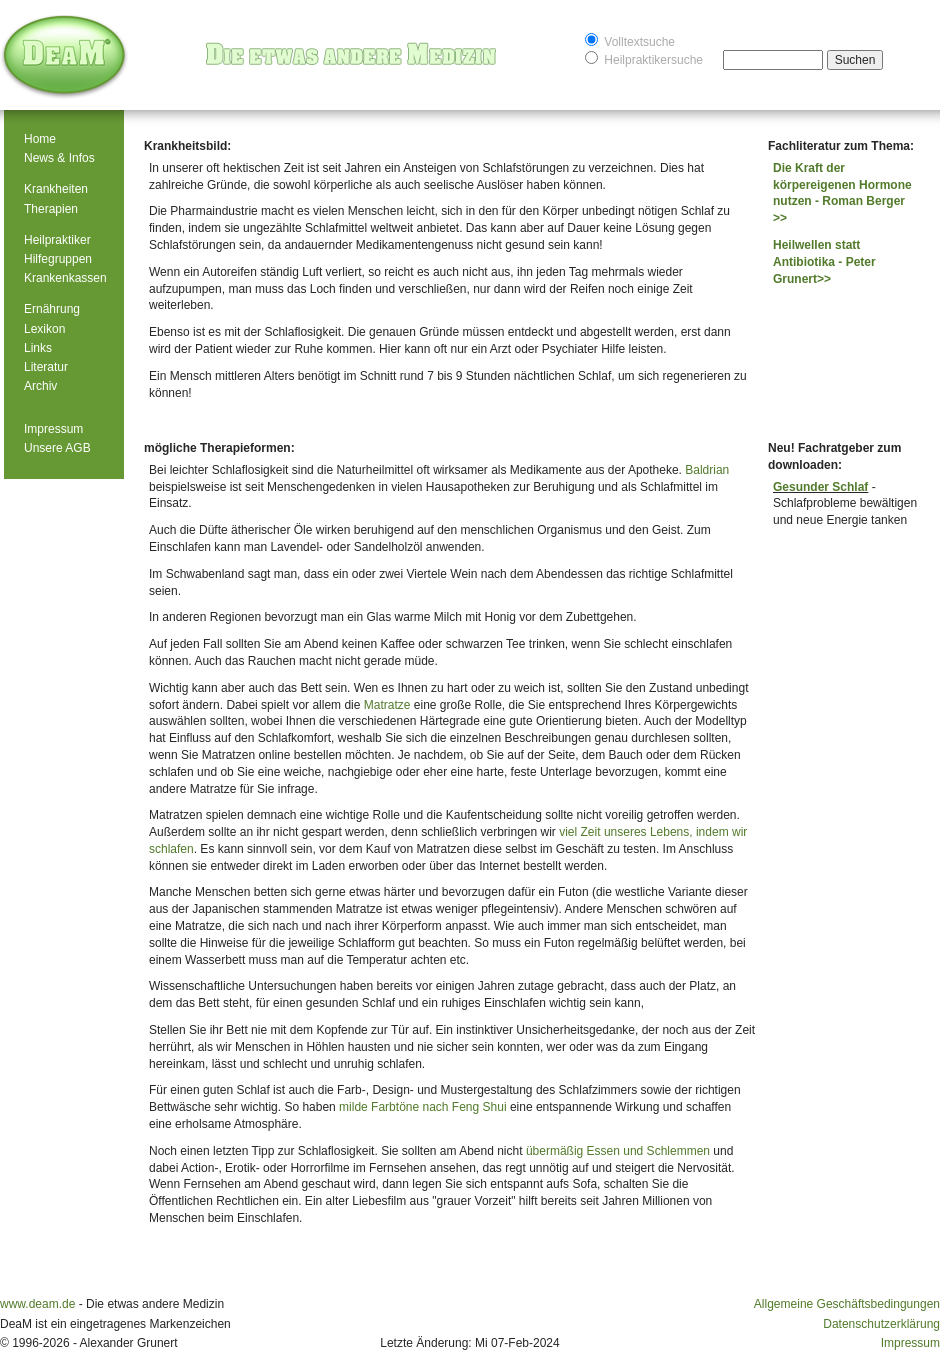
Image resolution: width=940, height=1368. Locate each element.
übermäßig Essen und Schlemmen (618, 1151)
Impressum (53, 429)
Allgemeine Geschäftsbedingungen (847, 1304)
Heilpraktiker (57, 240)
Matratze (387, 705)
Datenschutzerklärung (881, 1324)
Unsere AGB (57, 448)
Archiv (40, 386)
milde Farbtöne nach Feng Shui (422, 1107)
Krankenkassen (65, 278)
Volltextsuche (630, 40)
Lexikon (44, 329)
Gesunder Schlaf (820, 487)
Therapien (51, 209)
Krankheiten (56, 189)
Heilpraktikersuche (644, 58)
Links (38, 348)
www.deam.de (37, 1304)
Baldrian (707, 470)
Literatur (46, 367)
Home (40, 139)
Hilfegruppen (58, 259)
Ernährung (52, 309)
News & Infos (59, 158)
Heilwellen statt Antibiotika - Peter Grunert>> (824, 262)
